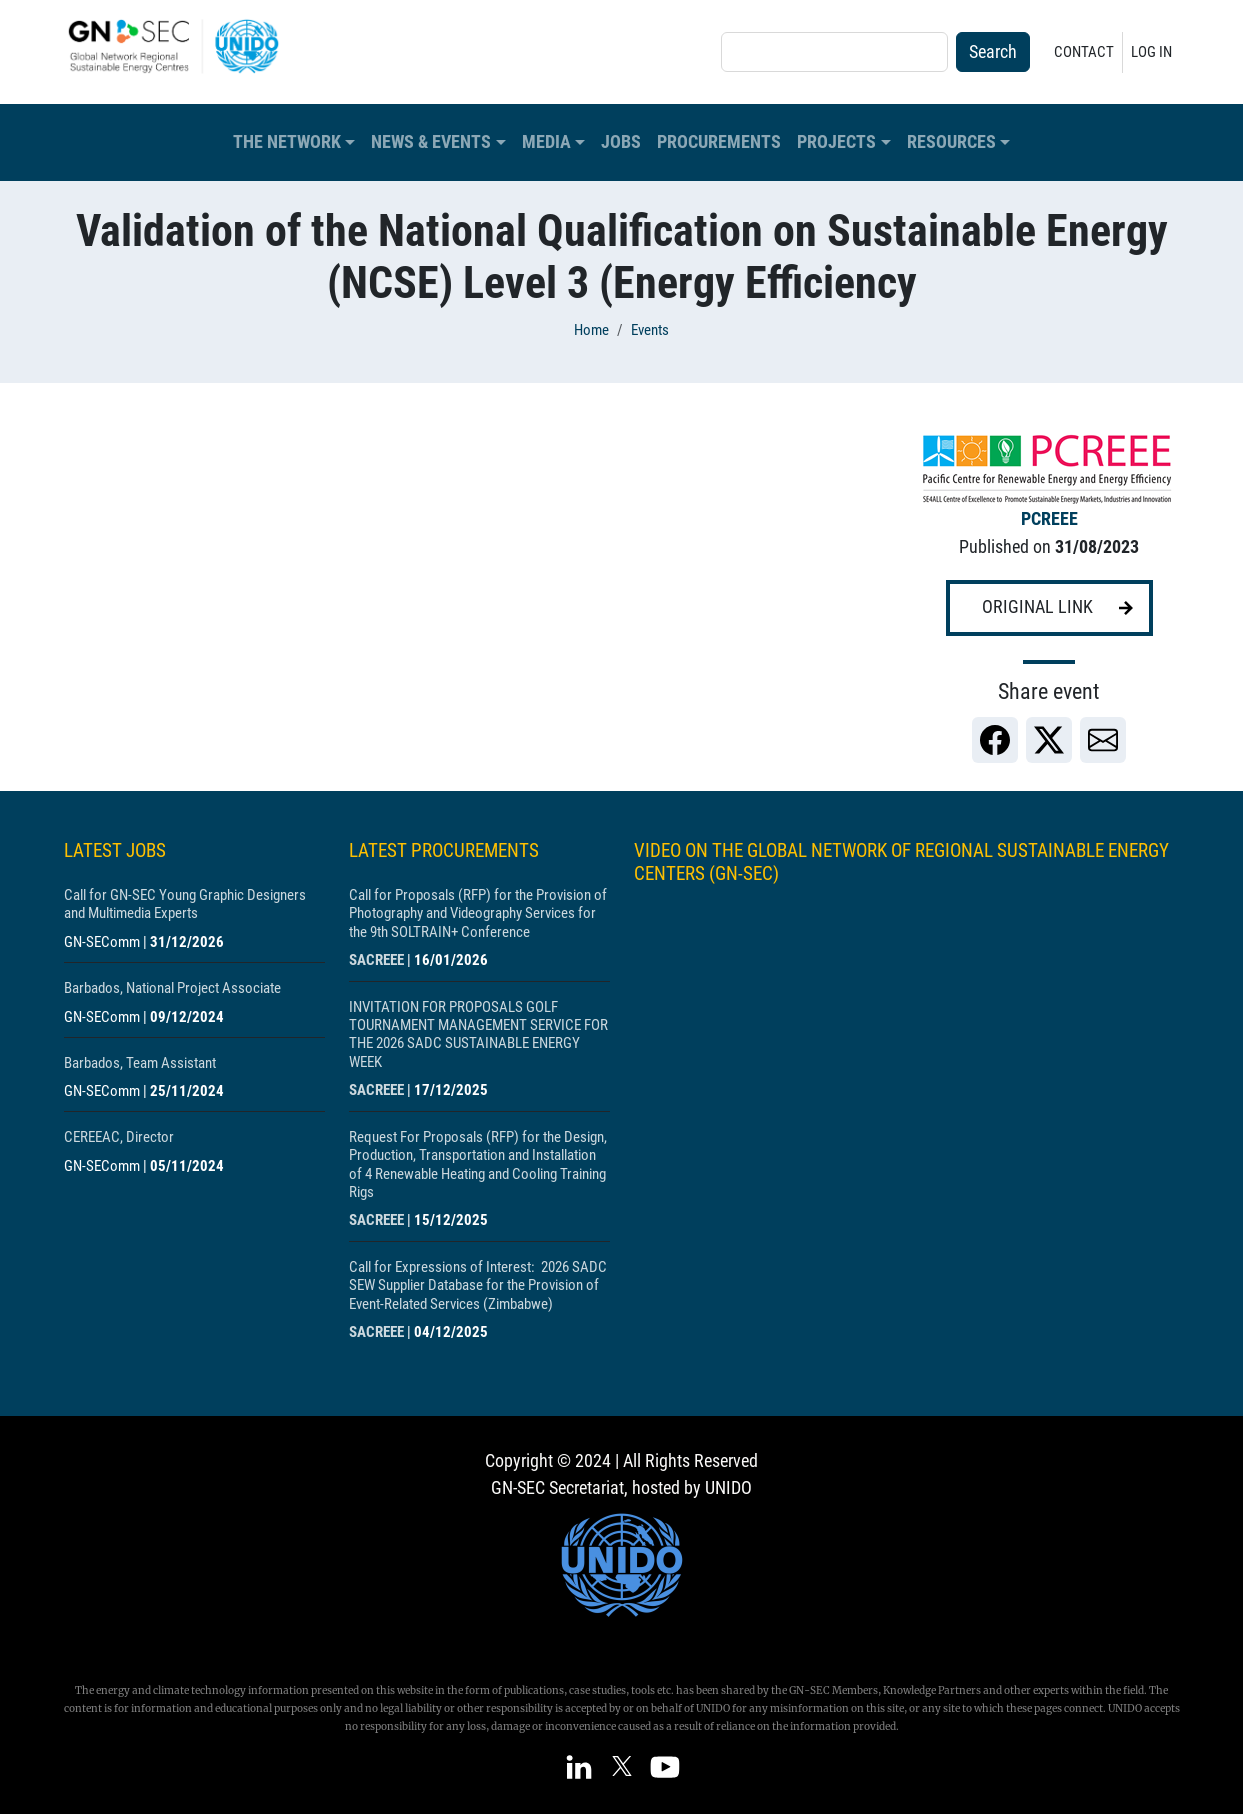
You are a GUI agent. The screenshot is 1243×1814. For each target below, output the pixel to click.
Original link (1037, 607)
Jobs (621, 142)
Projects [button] (836, 142)
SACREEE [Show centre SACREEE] (376, 960)
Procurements (719, 142)
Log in (1151, 52)
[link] (995, 740)
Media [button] (546, 142)
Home (591, 330)
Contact (1084, 52)
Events (650, 330)
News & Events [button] (431, 142)
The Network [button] (287, 142)
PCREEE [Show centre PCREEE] (1049, 519)
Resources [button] (951, 142)
